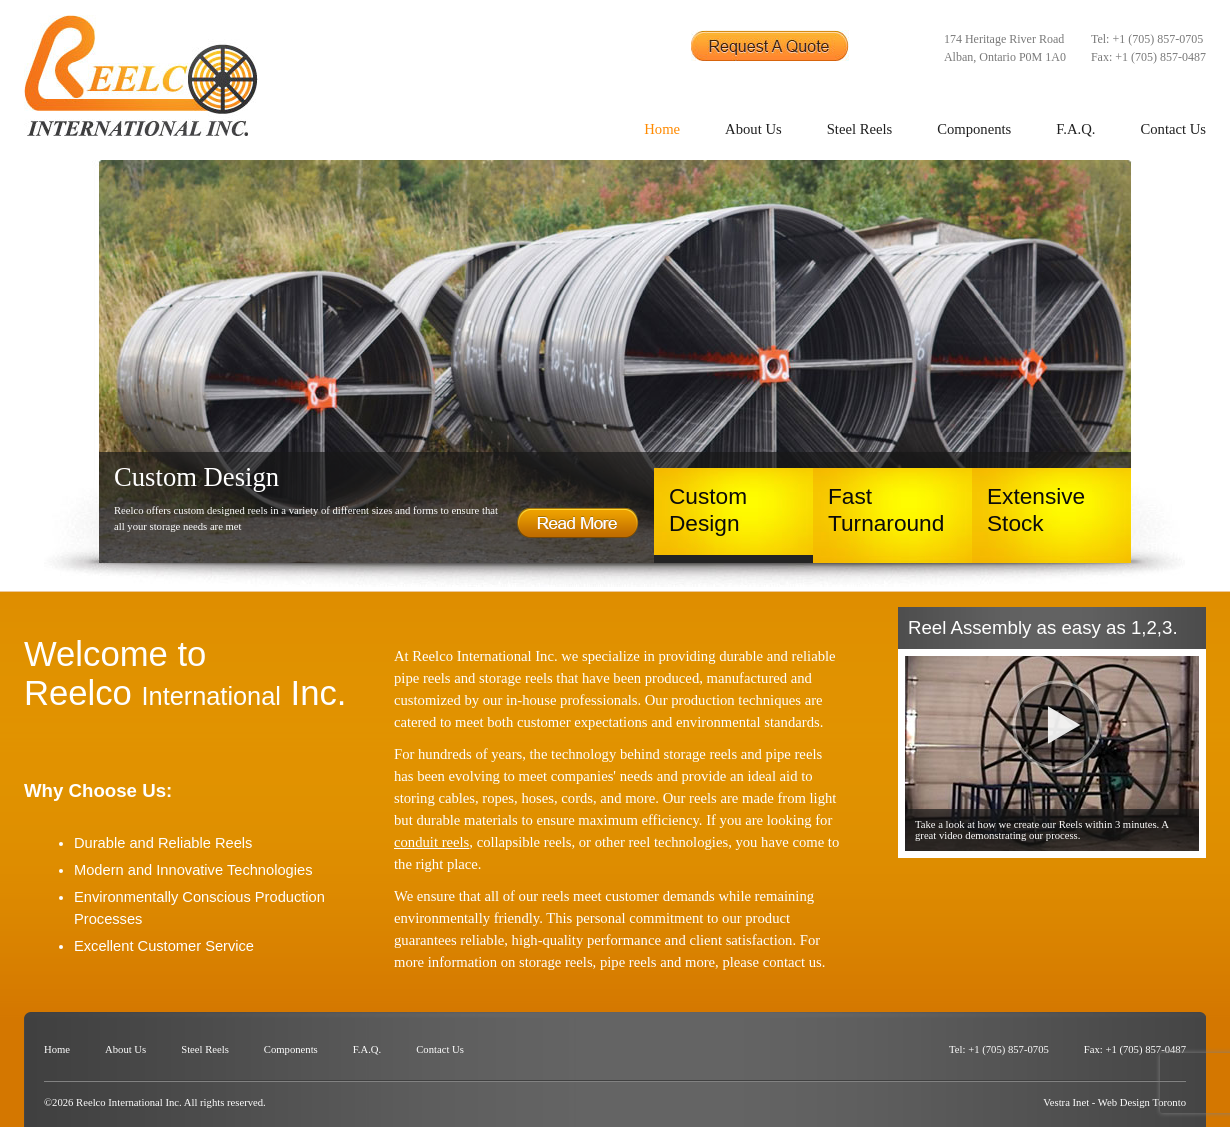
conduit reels (431, 842)
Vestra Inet (1066, 1102)
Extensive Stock (1036, 509)
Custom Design (708, 509)
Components (974, 129)
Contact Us (1173, 129)
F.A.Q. (1075, 129)
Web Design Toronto (1142, 1102)
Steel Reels (860, 129)
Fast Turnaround (886, 509)
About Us (753, 129)
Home (662, 129)
